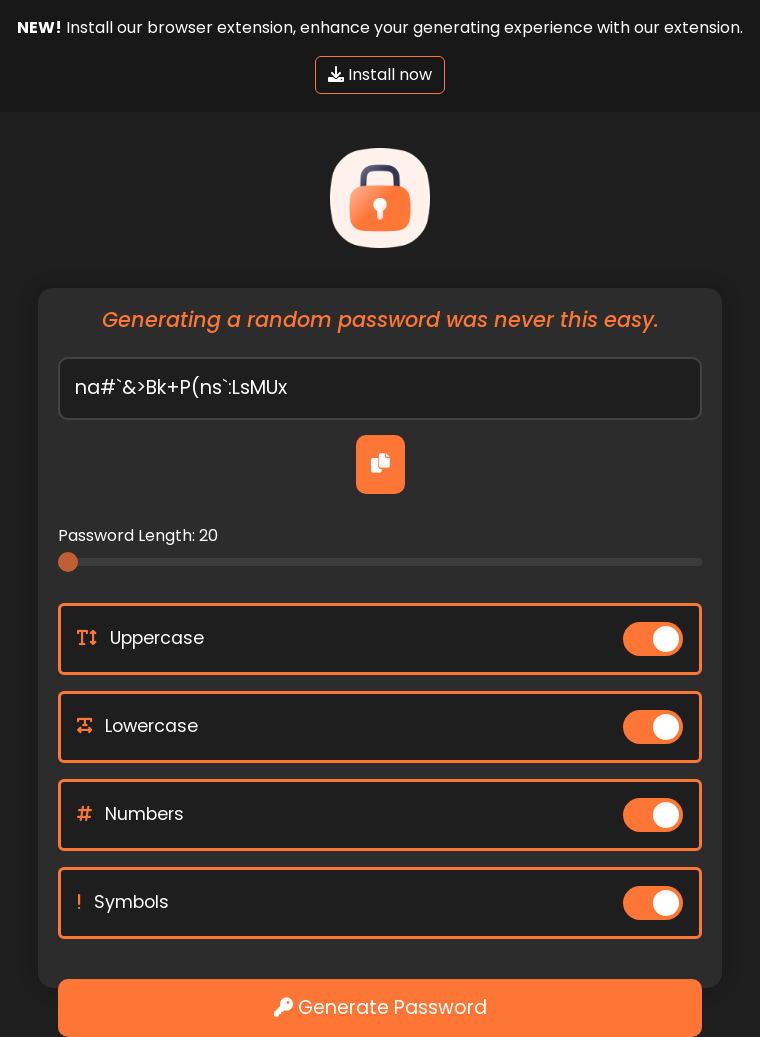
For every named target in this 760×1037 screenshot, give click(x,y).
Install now (380, 74)
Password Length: (138, 535)
